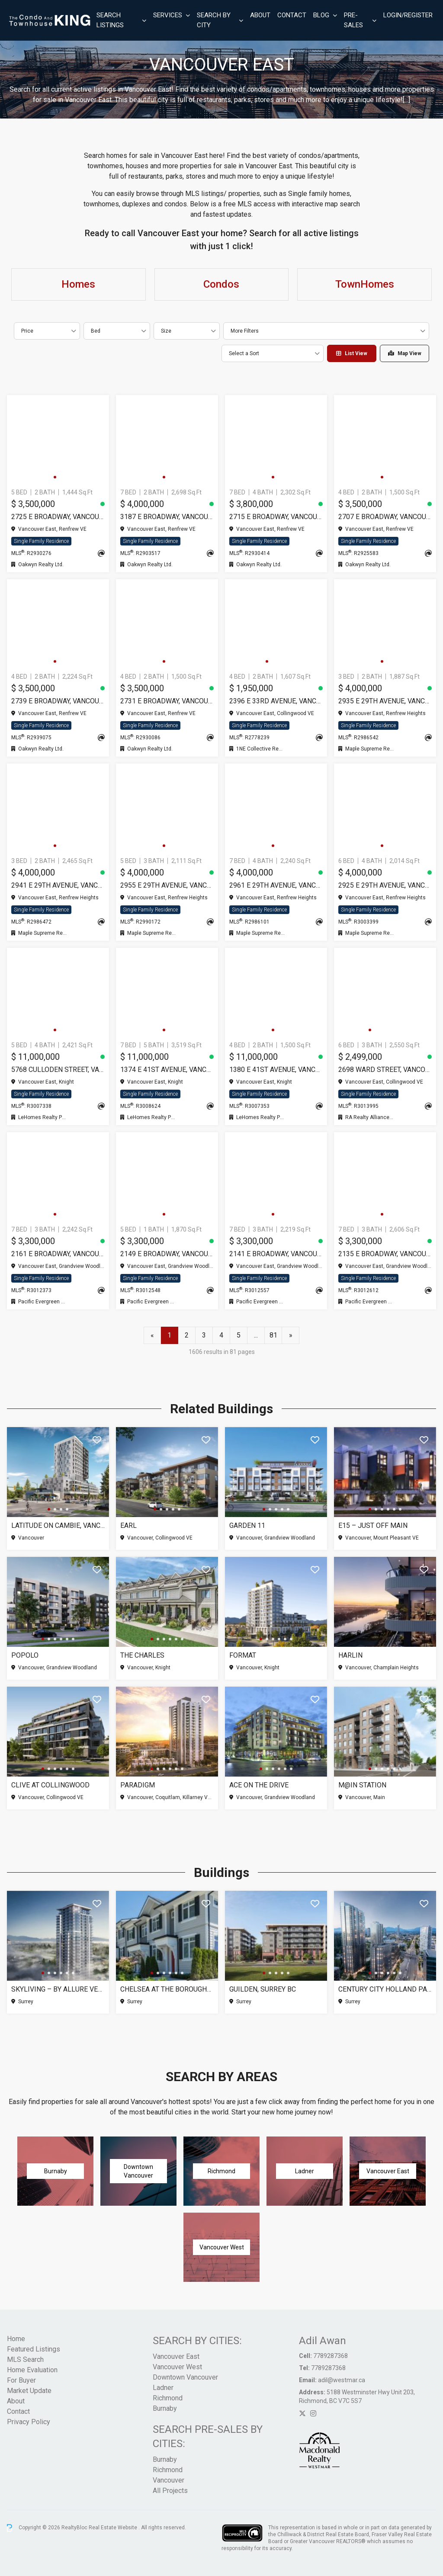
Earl (128, 1525)
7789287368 (330, 2355)
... (256, 1335)
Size (166, 331)
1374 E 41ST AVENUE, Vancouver (167, 1069)
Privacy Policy (28, 2422)
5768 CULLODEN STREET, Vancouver (58, 1069)
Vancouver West (177, 2367)
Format (242, 1655)
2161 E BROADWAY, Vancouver (58, 1254)
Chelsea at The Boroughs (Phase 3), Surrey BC (167, 1989)
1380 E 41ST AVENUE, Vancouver (276, 1069)
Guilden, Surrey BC (262, 1989)
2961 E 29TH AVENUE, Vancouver (276, 885)
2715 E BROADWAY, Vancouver (276, 517)
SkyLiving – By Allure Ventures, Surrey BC (58, 1989)
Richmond (168, 2398)
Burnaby (165, 2408)
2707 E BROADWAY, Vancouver (385, 517)
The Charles (142, 1655)
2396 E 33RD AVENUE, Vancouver (276, 701)
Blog (321, 15)
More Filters (245, 331)
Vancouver (168, 2480)
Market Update (29, 2391)
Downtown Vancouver (185, 2377)
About (260, 15)
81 (273, 1335)
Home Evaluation (32, 2370)
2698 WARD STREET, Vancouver (385, 1069)
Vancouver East (176, 2356)
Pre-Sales (353, 20)
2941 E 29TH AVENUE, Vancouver (58, 885)
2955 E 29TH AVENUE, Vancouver (167, 885)
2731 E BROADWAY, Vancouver (167, 701)
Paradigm (137, 1785)
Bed (95, 331)
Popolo (25, 1655)
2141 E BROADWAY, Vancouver (276, 1254)
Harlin (350, 1655)
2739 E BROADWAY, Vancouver (58, 701)
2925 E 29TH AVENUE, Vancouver (385, 885)
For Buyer (21, 2380)
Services (167, 15)
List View (351, 353)
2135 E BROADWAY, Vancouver (385, 1254)
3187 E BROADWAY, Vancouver (167, 517)
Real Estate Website (113, 2528)
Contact (291, 15)
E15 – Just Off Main (373, 1525)
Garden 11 (247, 1525)
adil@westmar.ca (341, 2380)
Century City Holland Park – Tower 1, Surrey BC (385, 1989)
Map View (404, 353)
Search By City (214, 20)
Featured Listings (33, 2349)
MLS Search (25, 2359)
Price (27, 331)
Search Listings (110, 20)
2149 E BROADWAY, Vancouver (167, 1254)
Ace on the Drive (259, 1785)
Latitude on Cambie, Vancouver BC (58, 1525)
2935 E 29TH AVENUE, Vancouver (385, 701)
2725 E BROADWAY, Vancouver (58, 517)
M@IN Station (362, 1785)
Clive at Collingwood (50, 1785)
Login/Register (408, 15)
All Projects (170, 2490)
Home (16, 2339)
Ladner (163, 2388)
